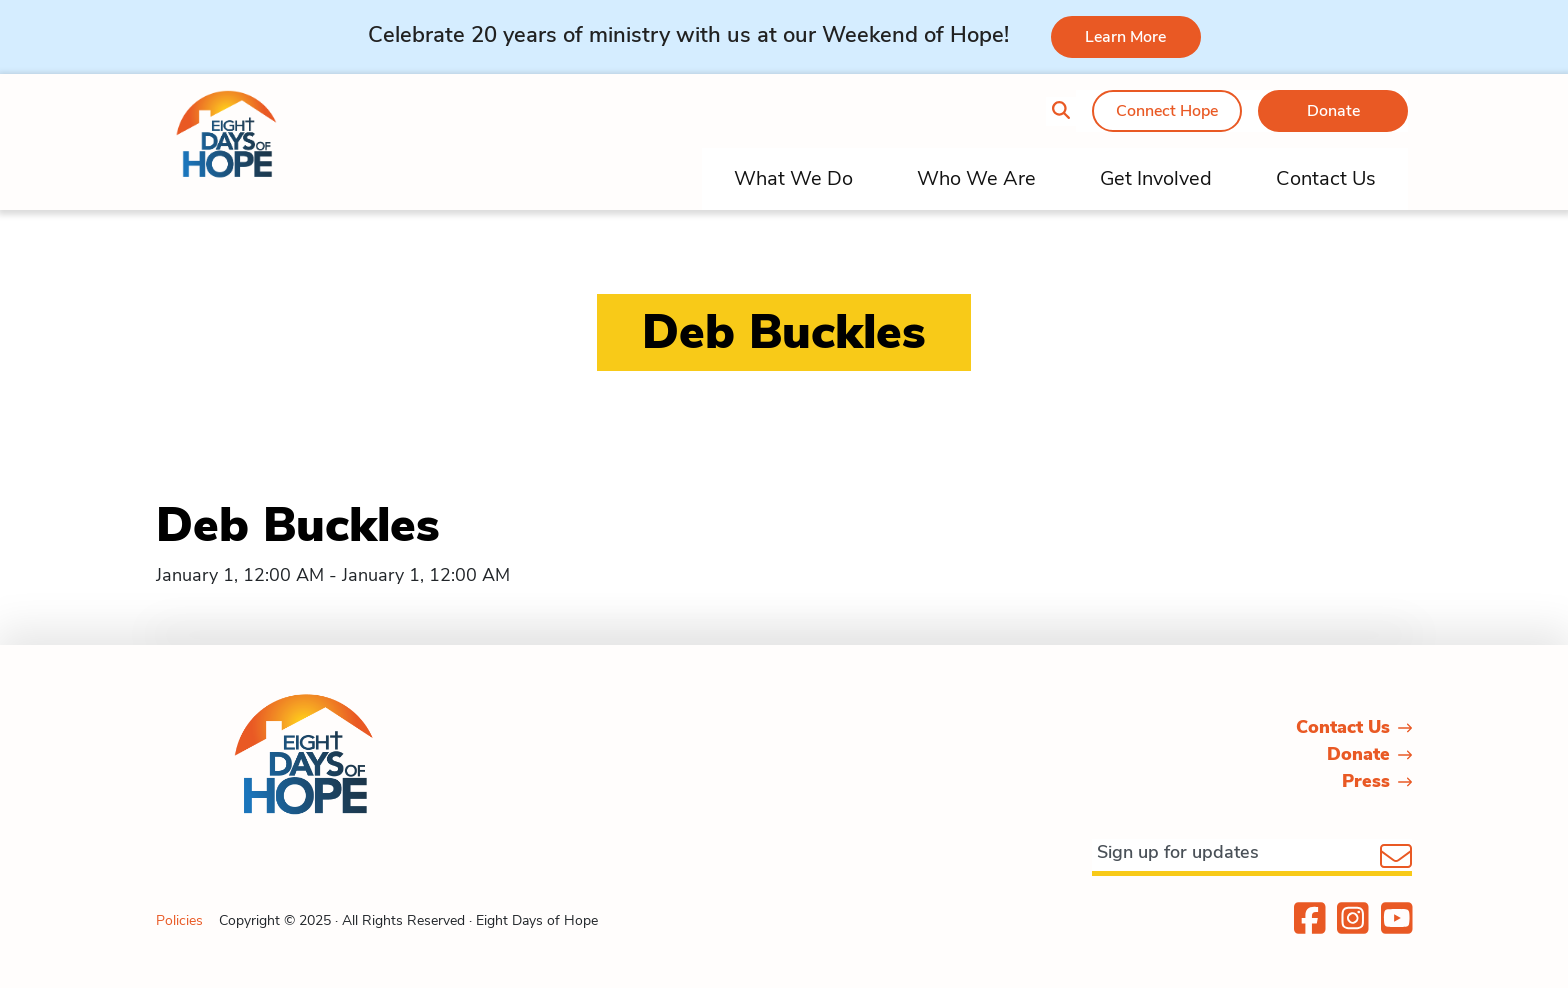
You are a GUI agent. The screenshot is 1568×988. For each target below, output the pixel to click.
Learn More (1125, 37)
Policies (179, 920)
